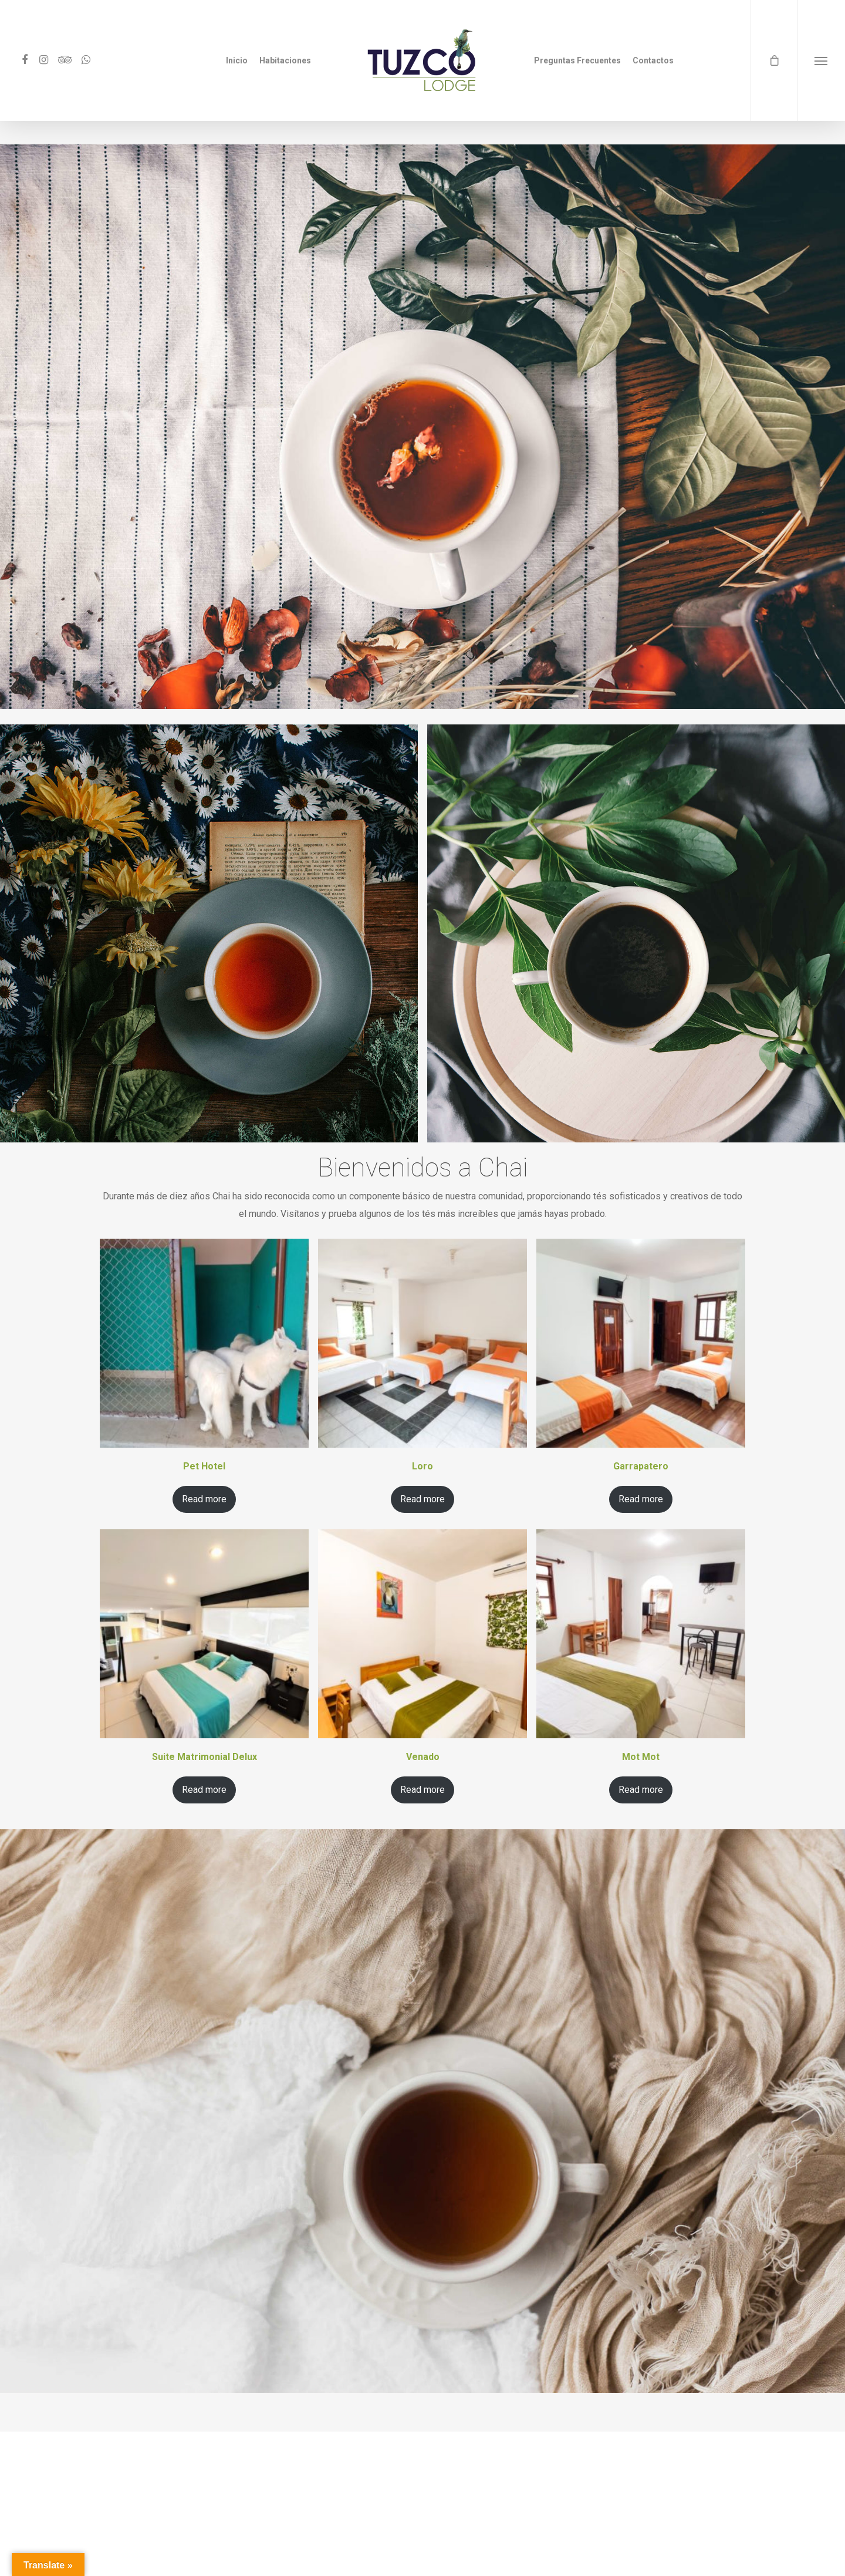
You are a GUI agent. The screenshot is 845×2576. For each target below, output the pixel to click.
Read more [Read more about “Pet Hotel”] (204, 1499)
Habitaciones (285, 60)
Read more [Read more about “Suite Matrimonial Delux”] (204, 1789)
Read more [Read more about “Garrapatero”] (640, 1499)
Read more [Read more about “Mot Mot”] (640, 1789)
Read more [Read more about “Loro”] (422, 1499)
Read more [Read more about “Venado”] (422, 1789)
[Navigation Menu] (821, 60)
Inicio (237, 60)
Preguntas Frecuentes (577, 60)
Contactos (653, 60)
